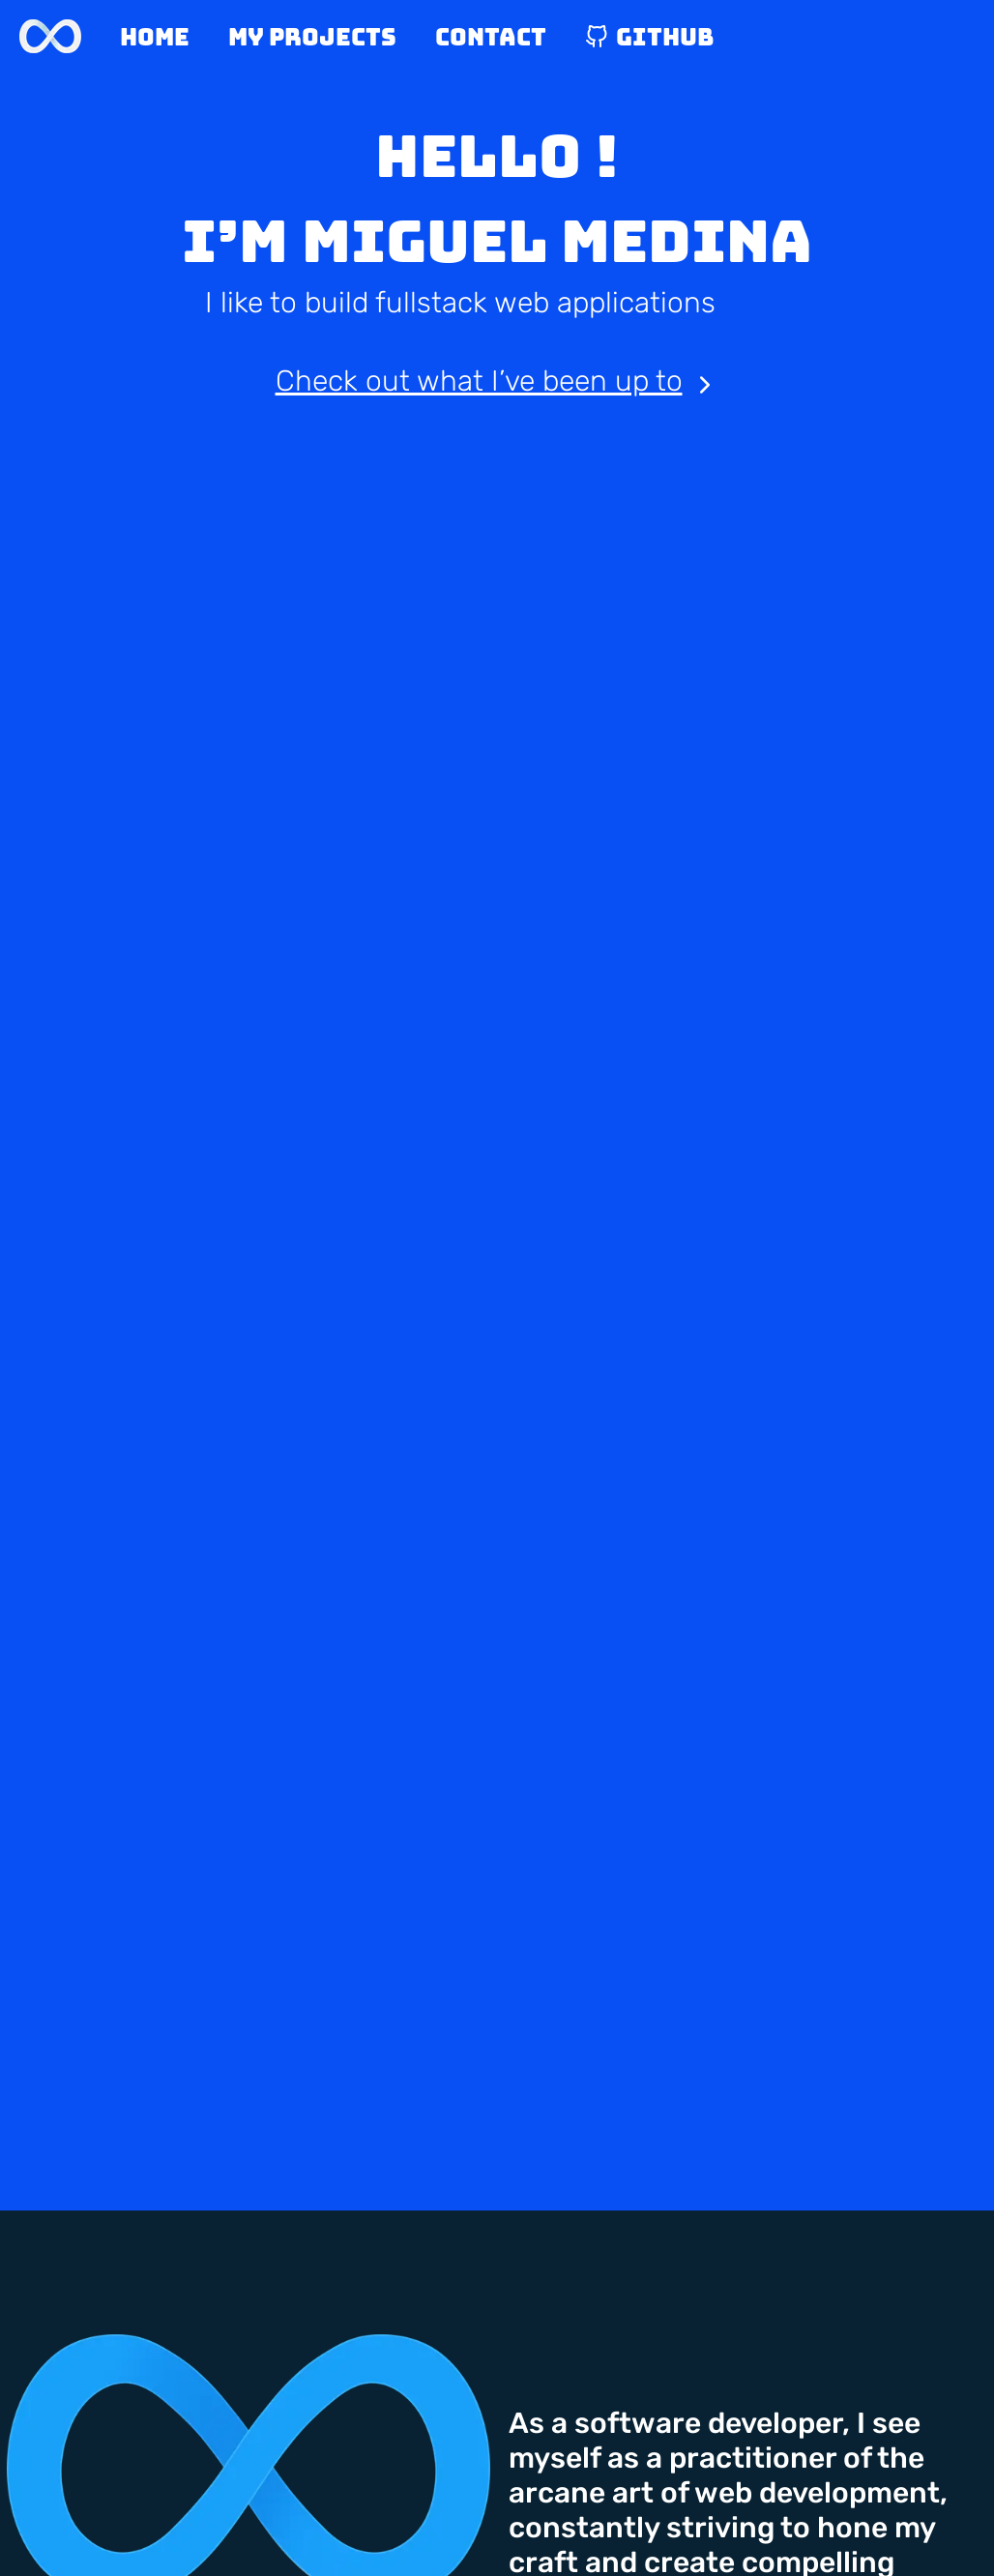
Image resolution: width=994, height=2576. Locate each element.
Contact (490, 36)
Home (155, 36)
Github (649, 36)
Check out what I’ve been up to (497, 381)
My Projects (312, 36)
